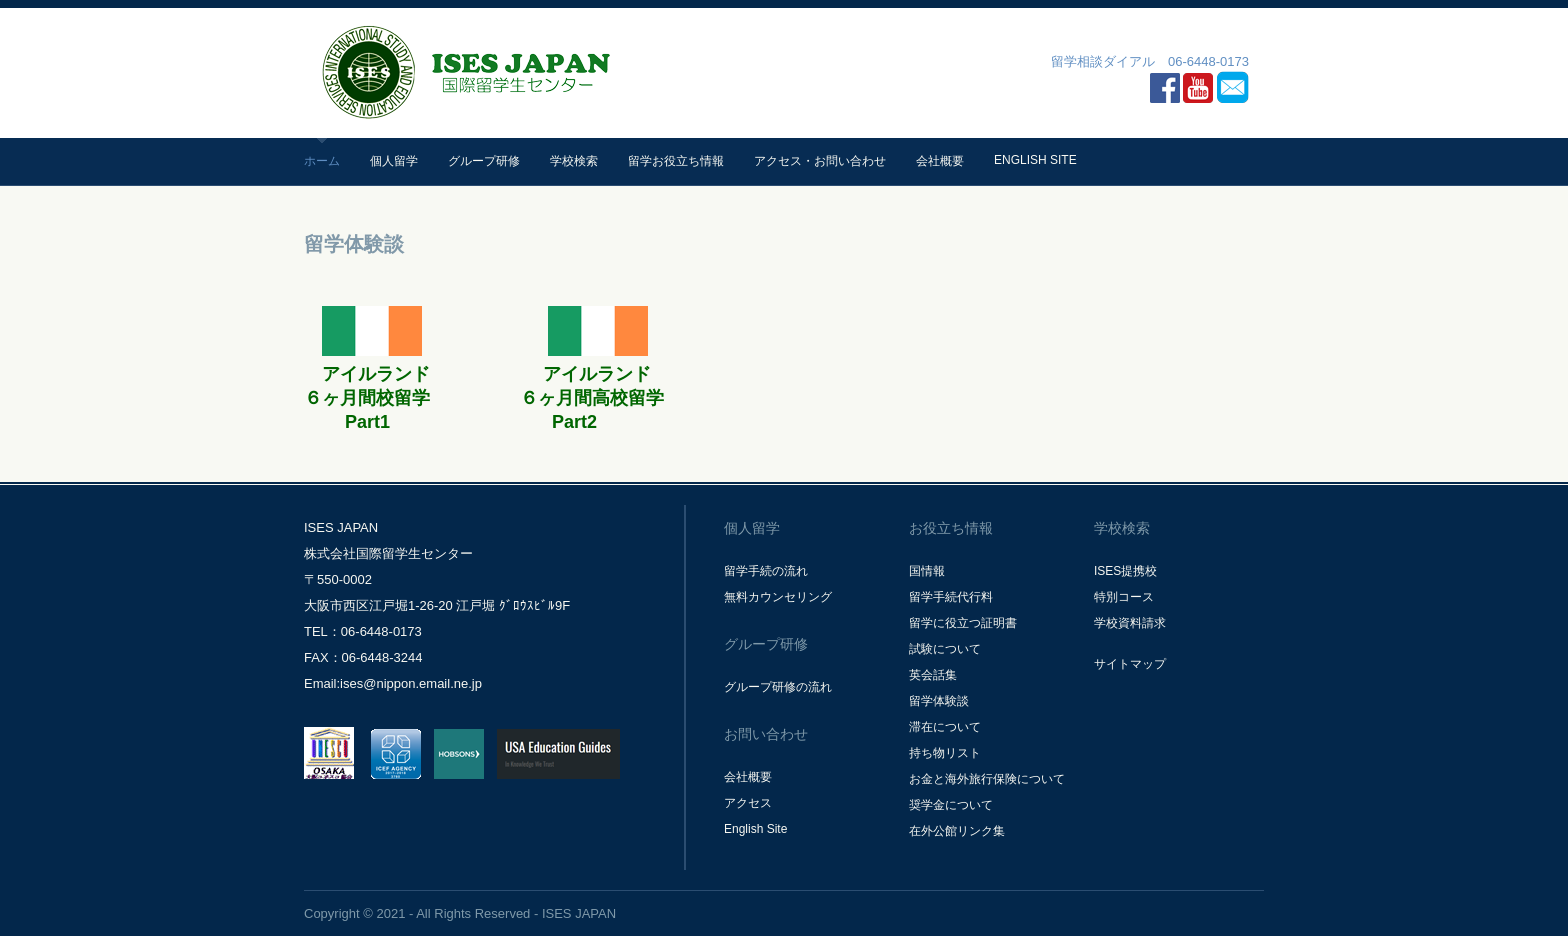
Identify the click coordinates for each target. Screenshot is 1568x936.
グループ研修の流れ (778, 687)
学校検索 (574, 161)
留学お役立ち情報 (676, 161)
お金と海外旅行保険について (987, 779)
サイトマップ (1130, 664)
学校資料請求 (1130, 623)
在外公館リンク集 (957, 831)
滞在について (945, 727)
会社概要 (940, 161)
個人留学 (394, 161)
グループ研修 (484, 161)
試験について (945, 649)
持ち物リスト (945, 753)
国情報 (927, 571)
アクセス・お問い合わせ (820, 161)
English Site (1035, 160)
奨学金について (951, 805)
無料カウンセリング (778, 597)
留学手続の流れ (766, 571)
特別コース (1124, 597)
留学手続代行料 (951, 597)
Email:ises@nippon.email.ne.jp (393, 683)
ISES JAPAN (579, 913)
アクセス (748, 803)
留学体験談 (939, 701)
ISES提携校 (1125, 571)
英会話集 (933, 675)
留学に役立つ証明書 (963, 623)
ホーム (322, 161)
